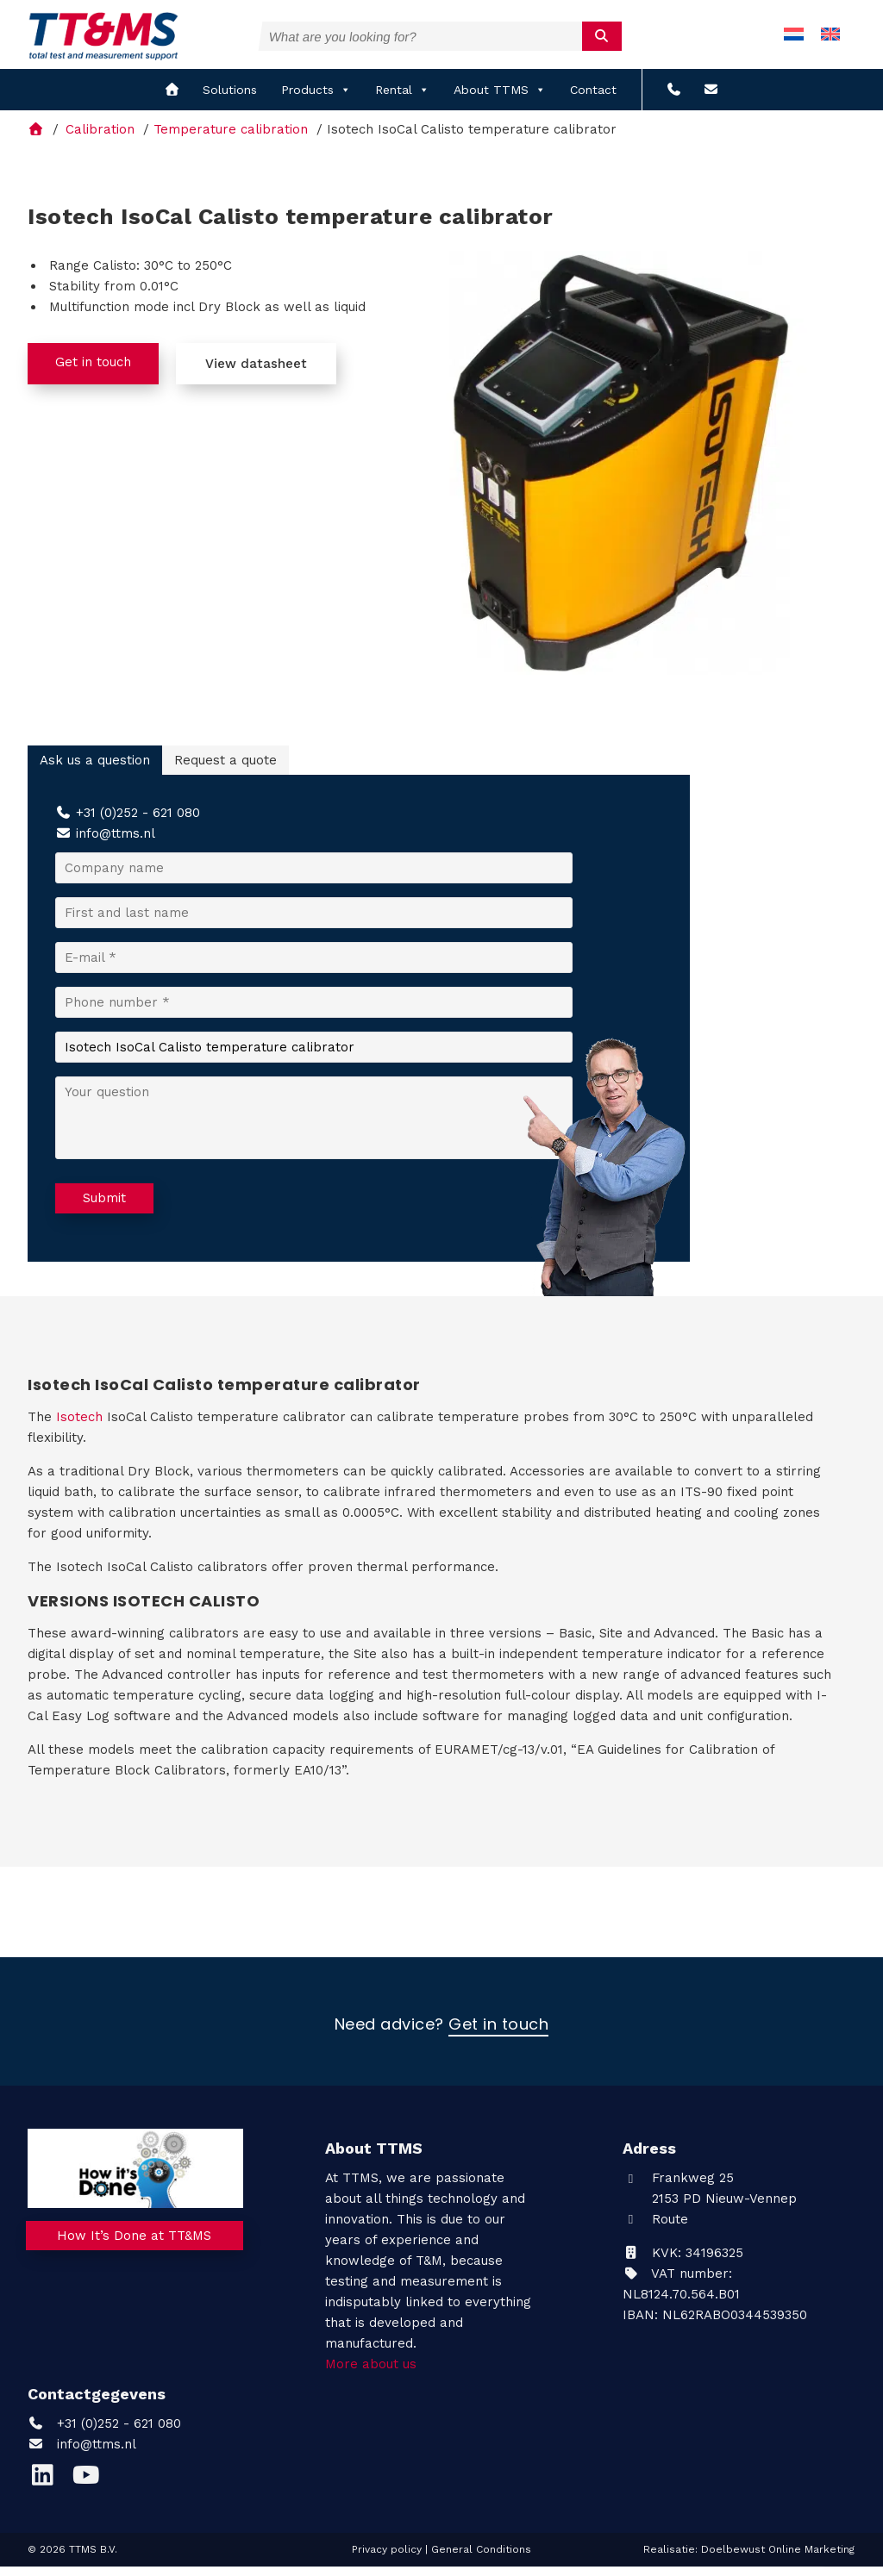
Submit (104, 1207)
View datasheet (256, 372)
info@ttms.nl (115, 843)
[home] (172, 99)
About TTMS (500, 99)
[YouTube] (90, 2488)
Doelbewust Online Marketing (778, 2558)
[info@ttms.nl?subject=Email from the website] (711, 99)
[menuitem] (793, 39)
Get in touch (93, 370)
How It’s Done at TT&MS (136, 2249)
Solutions (230, 99)
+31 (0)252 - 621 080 (138, 822)
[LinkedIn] (49, 2488)
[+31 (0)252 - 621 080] (673, 99)
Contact (593, 99)
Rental (402, 99)
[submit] (602, 35)
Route (655, 2228)
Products (316, 99)
